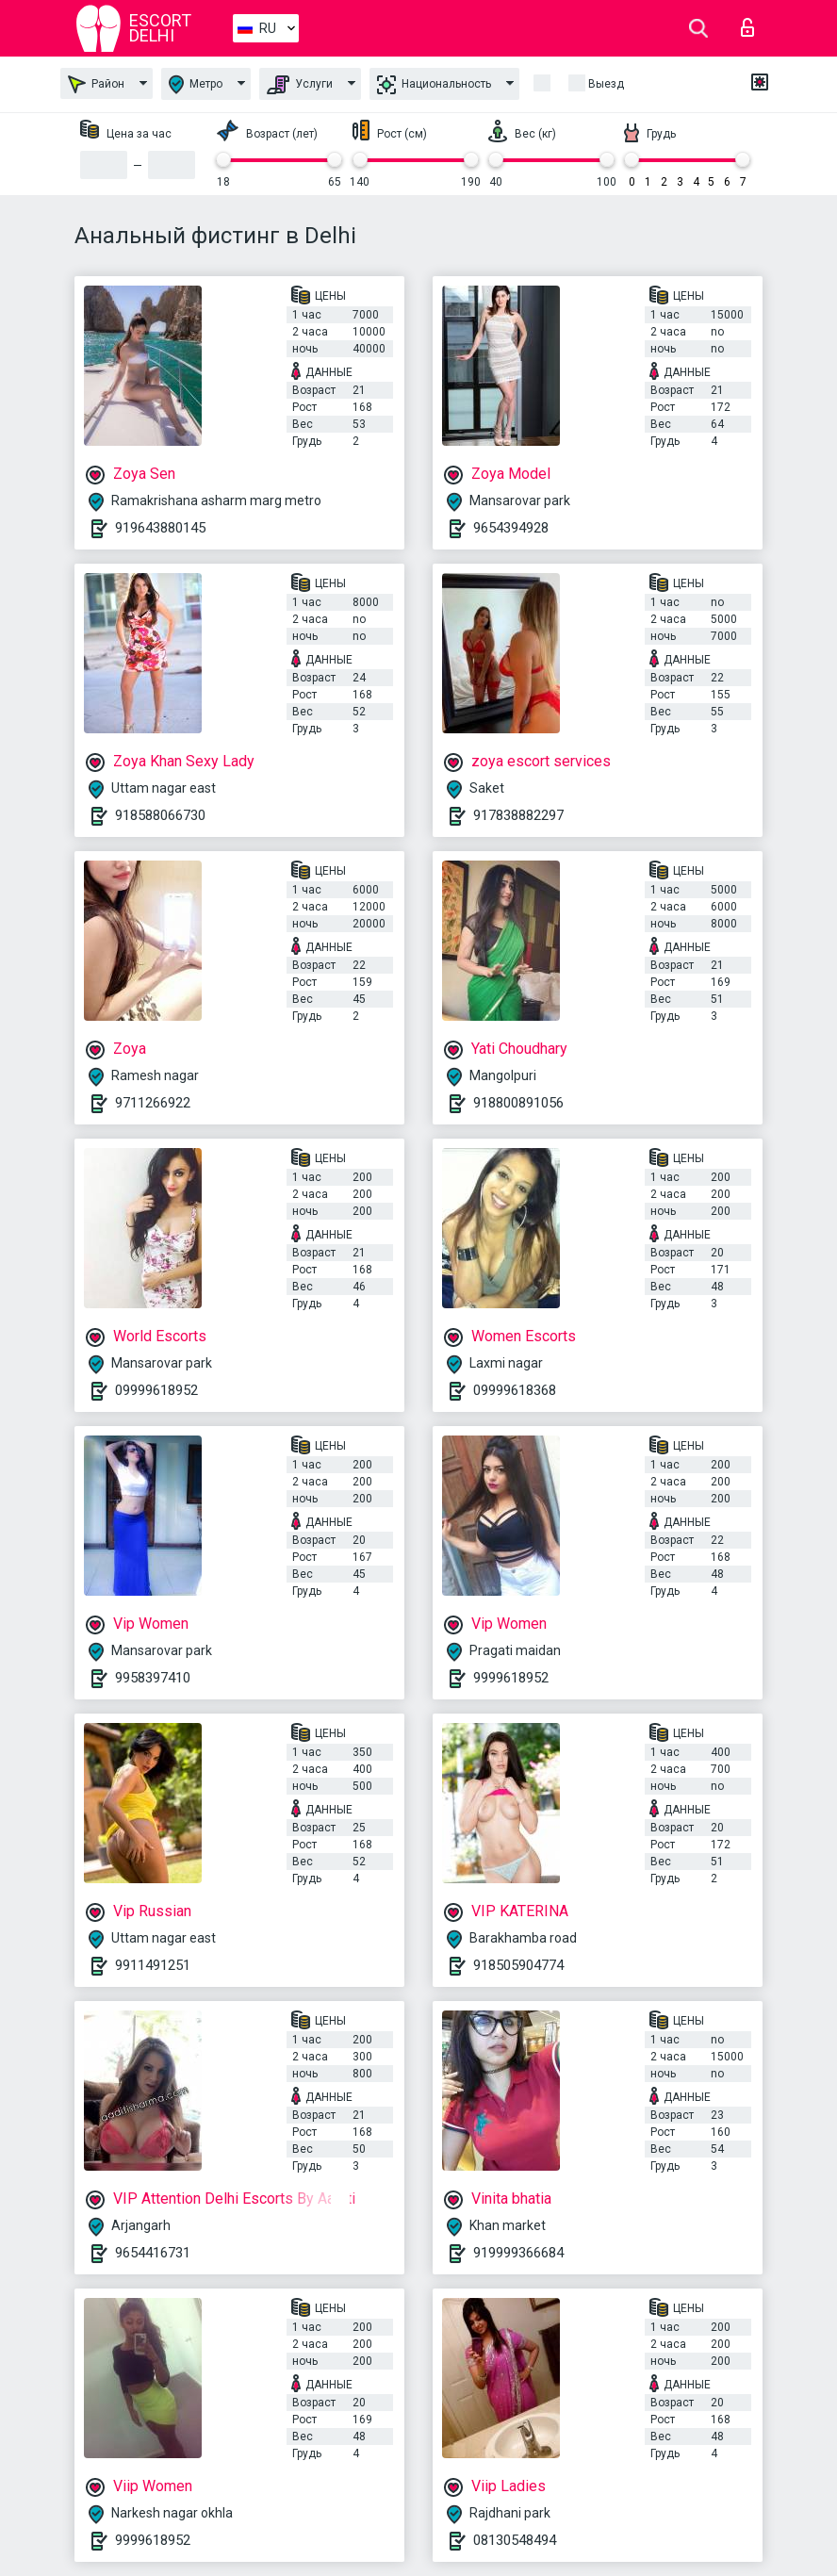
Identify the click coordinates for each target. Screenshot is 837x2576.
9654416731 (152, 2252)
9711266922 (152, 1102)
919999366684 (518, 2252)
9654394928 (511, 527)
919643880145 (160, 527)
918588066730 (160, 815)
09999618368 (514, 1390)
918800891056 (518, 1102)
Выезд (606, 83)
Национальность (434, 84)
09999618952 (156, 1390)
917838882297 (518, 815)
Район (96, 84)
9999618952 (511, 1677)
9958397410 (152, 1677)
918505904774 (518, 1965)
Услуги (300, 84)
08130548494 (514, 2540)
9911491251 (152, 1965)
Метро (195, 84)
